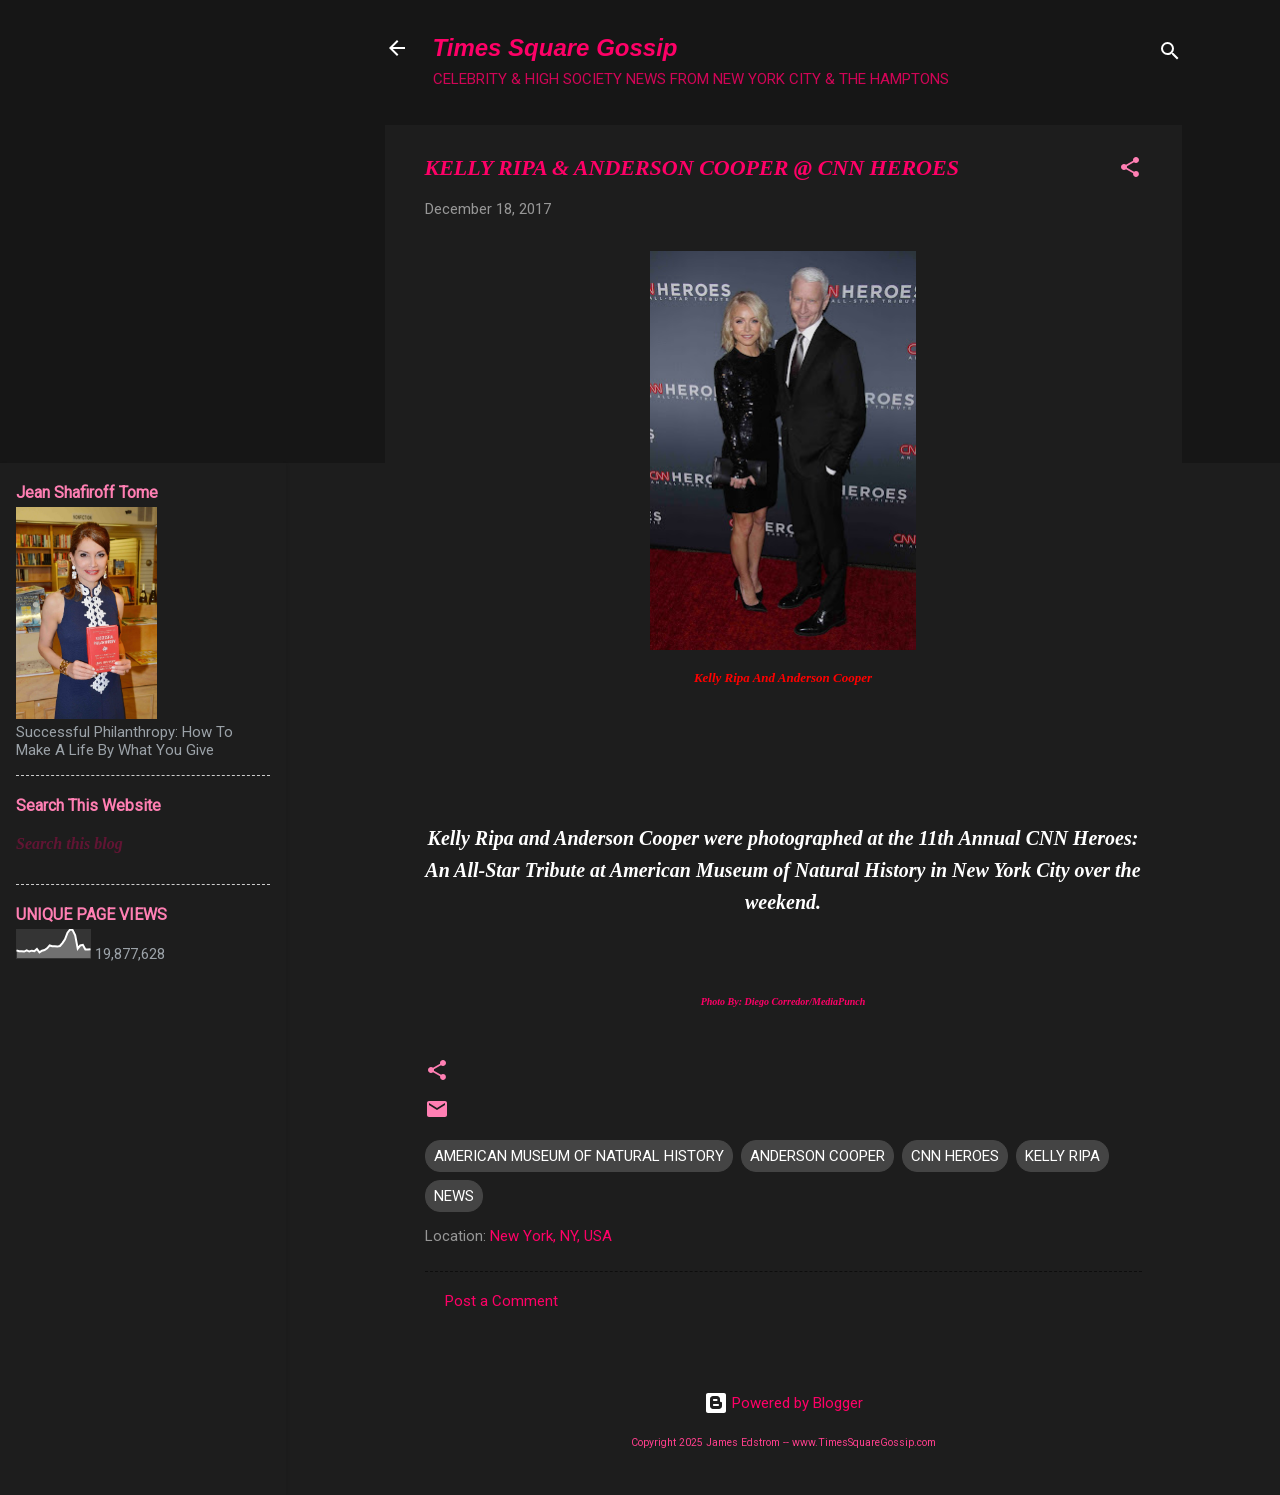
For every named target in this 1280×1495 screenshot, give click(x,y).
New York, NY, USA (551, 1236)
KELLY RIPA (1062, 1156)
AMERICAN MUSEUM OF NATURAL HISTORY (579, 1156)
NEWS (454, 1196)
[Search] (1170, 54)
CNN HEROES (955, 1156)
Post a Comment (501, 1301)
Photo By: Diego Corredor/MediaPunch (783, 1001)
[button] (1130, 170)
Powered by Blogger (783, 1403)
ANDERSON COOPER (817, 1156)
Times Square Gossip (555, 47)
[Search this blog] (143, 844)
